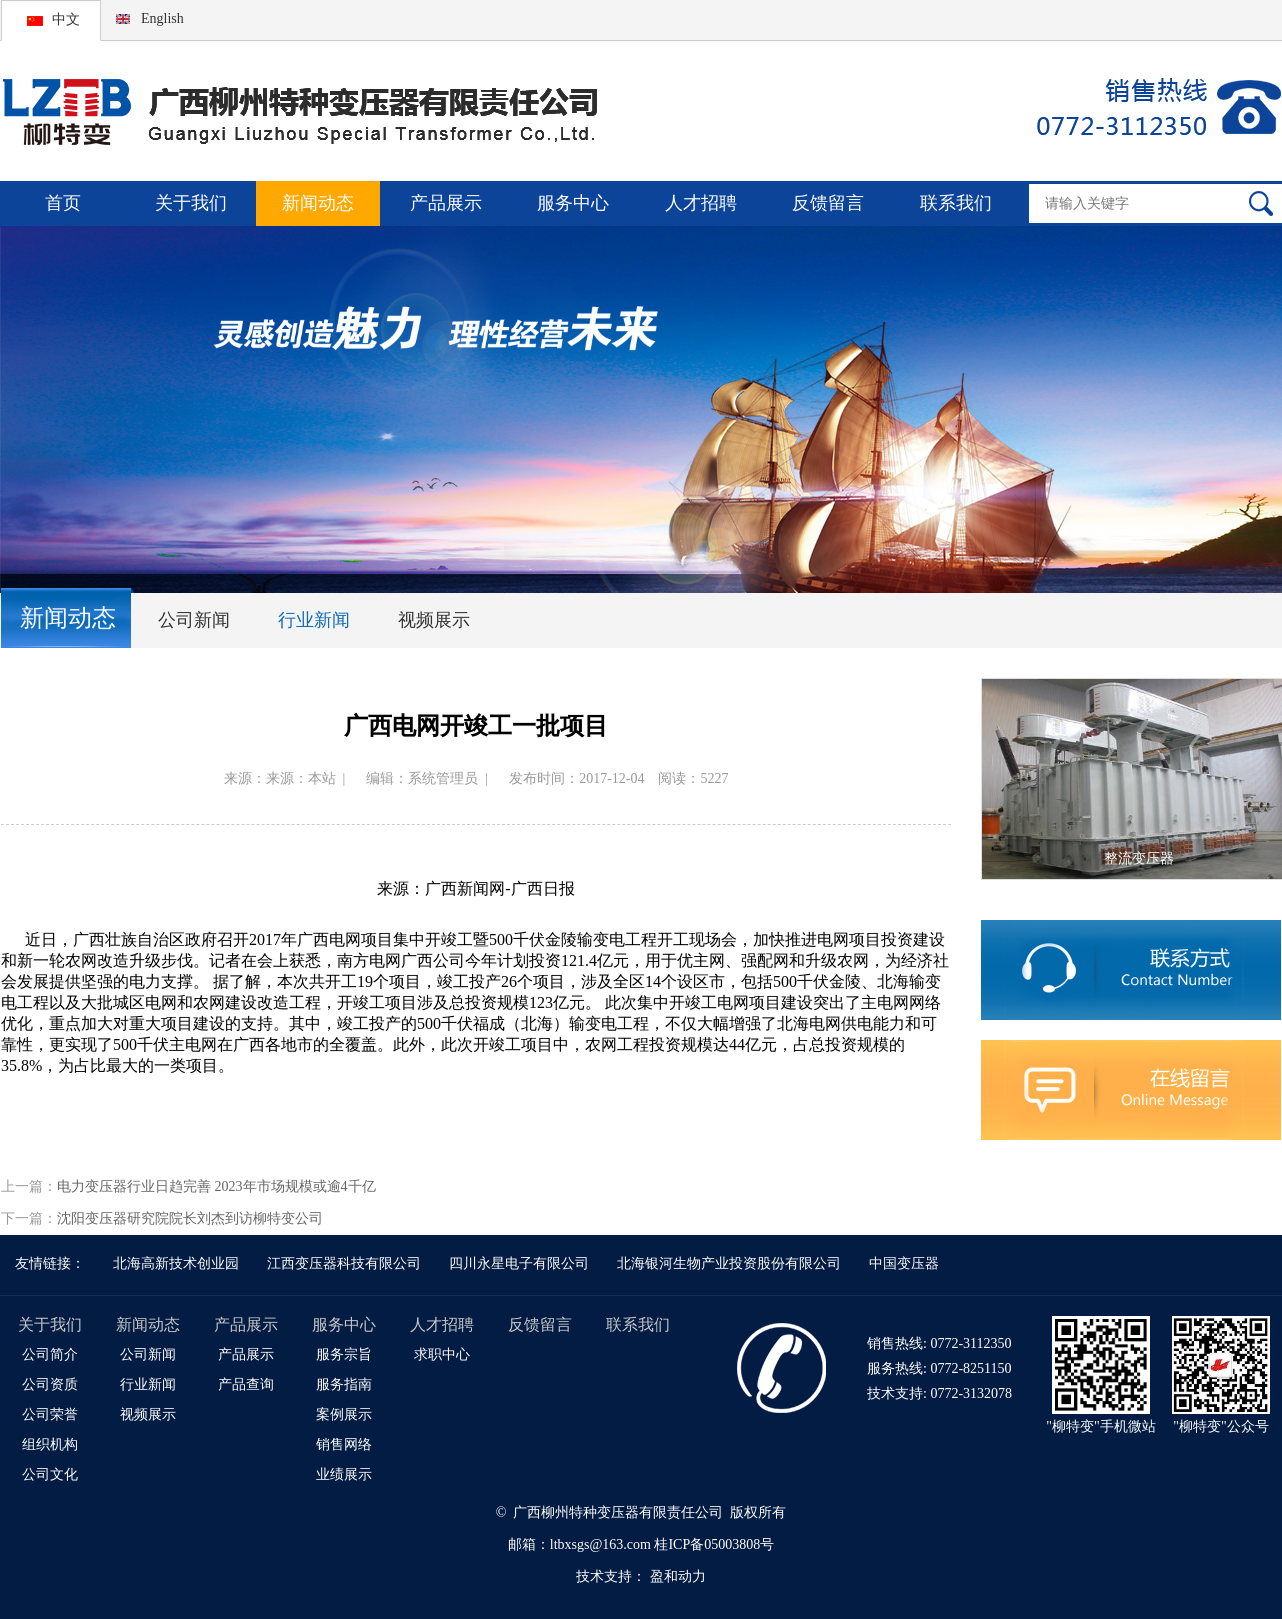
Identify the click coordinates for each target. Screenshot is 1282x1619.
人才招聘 (701, 203)
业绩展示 (344, 1474)
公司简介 (50, 1354)
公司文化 (50, 1474)
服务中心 (573, 203)
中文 (66, 19)
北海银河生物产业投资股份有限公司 (729, 1263)
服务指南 (344, 1384)
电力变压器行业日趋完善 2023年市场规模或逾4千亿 (216, 1186)
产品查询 (246, 1384)
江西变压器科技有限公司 (344, 1263)
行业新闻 (314, 620)
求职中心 (442, 1354)
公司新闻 (194, 620)
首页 (63, 203)
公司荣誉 (50, 1414)
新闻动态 (318, 203)
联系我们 (956, 203)
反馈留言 (828, 203)
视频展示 (434, 620)
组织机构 (50, 1444)
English (162, 18)
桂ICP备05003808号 (714, 1544)
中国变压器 (904, 1263)
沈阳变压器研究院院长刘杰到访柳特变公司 (190, 1218)
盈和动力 (678, 1576)
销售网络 (344, 1444)
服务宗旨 (344, 1354)
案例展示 (344, 1414)
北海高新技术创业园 (176, 1263)
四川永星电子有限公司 (519, 1263)
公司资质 (50, 1384)
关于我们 (191, 203)
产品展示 (446, 203)
